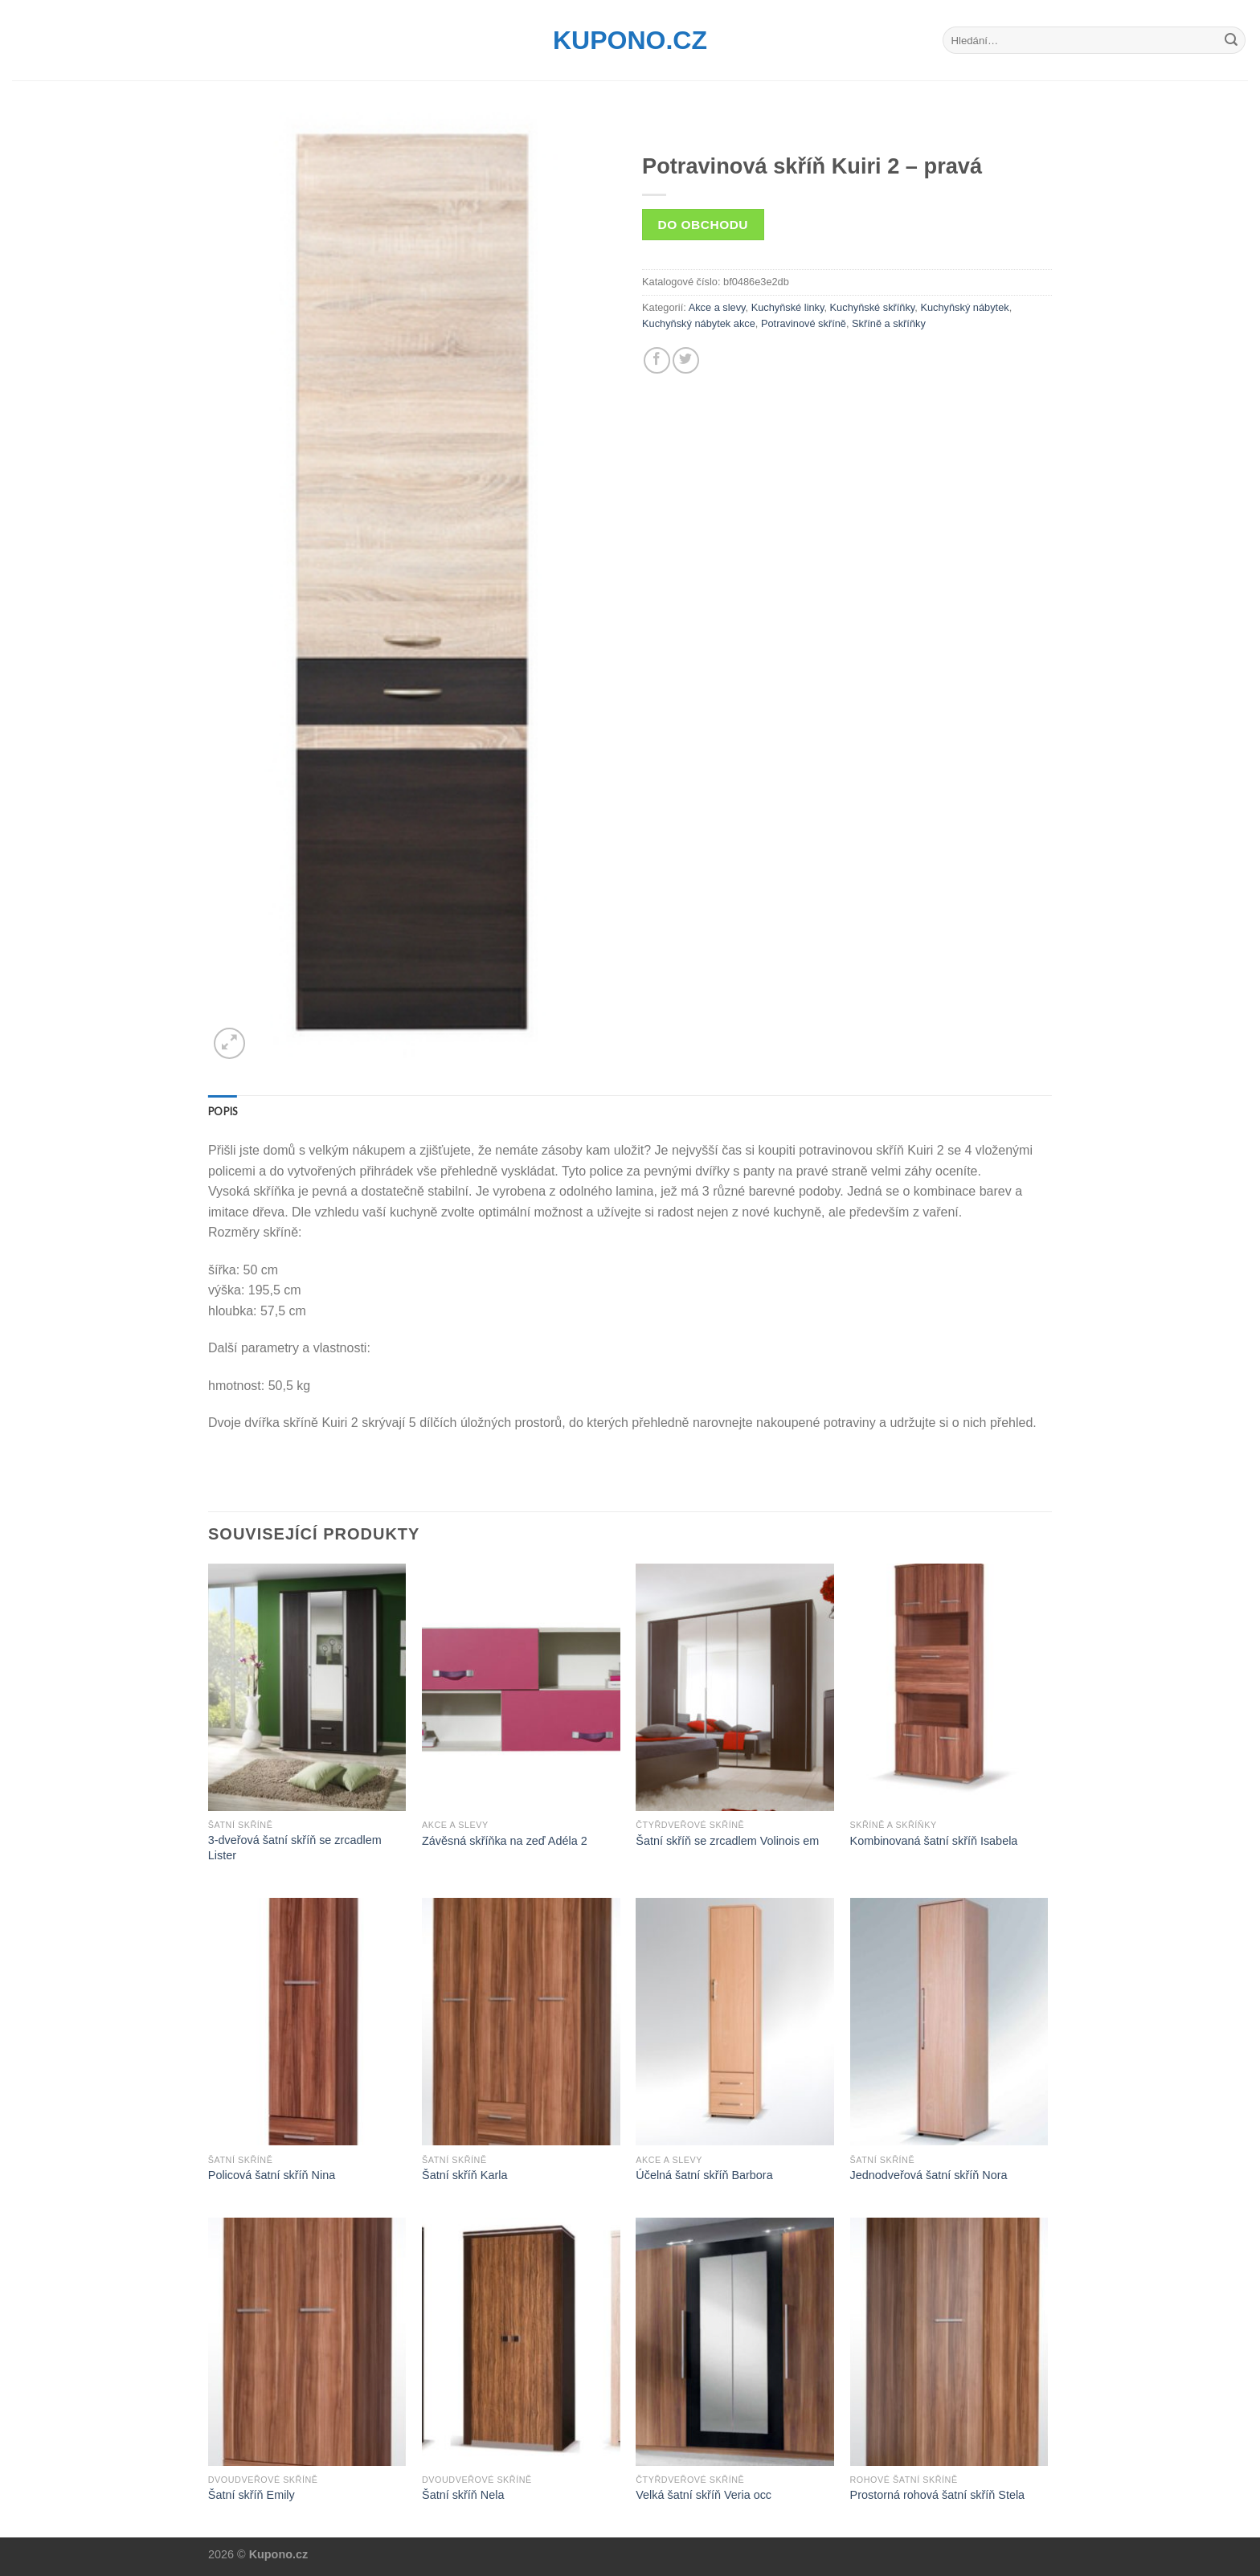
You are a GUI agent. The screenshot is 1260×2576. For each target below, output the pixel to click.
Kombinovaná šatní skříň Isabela (934, 1840)
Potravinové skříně (803, 323)
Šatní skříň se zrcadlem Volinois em (727, 1840)
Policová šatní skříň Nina (271, 2175)
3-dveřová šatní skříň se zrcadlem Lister (295, 1848)
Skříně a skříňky (889, 323)
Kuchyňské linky (787, 307)
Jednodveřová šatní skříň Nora (929, 2175)
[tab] (222, 1111)
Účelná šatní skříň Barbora (704, 2175)
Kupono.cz (630, 40)
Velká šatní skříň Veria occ (703, 2494)
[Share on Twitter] (686, 360)
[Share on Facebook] (657, 360)
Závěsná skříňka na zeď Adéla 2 (504, 1840)
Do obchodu (703, 224)
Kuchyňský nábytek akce (698, 323)
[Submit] (1231, 40)
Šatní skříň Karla (464, 2175)
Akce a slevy (717, 307)
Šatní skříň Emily (251, 2494)
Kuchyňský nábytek (964, 307)
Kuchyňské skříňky (872, 307)
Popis (222, 1111)
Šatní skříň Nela (463, 2494)
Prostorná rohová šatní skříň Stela (937, 2494)
